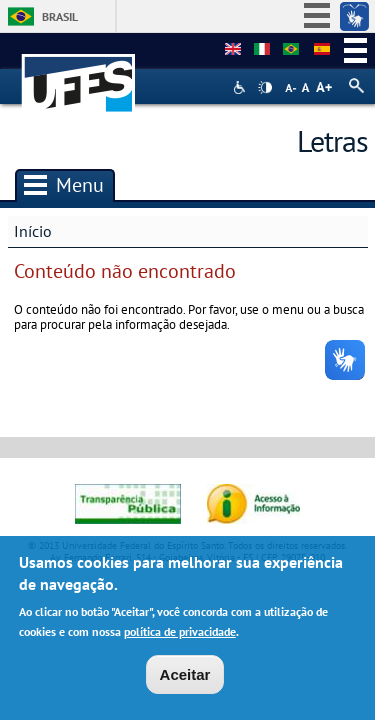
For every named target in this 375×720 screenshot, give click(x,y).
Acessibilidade (241, 87)
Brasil (60, 16)
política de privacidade (180, 634)
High (265, 88)
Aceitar (185, 678)
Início (33, 231)
